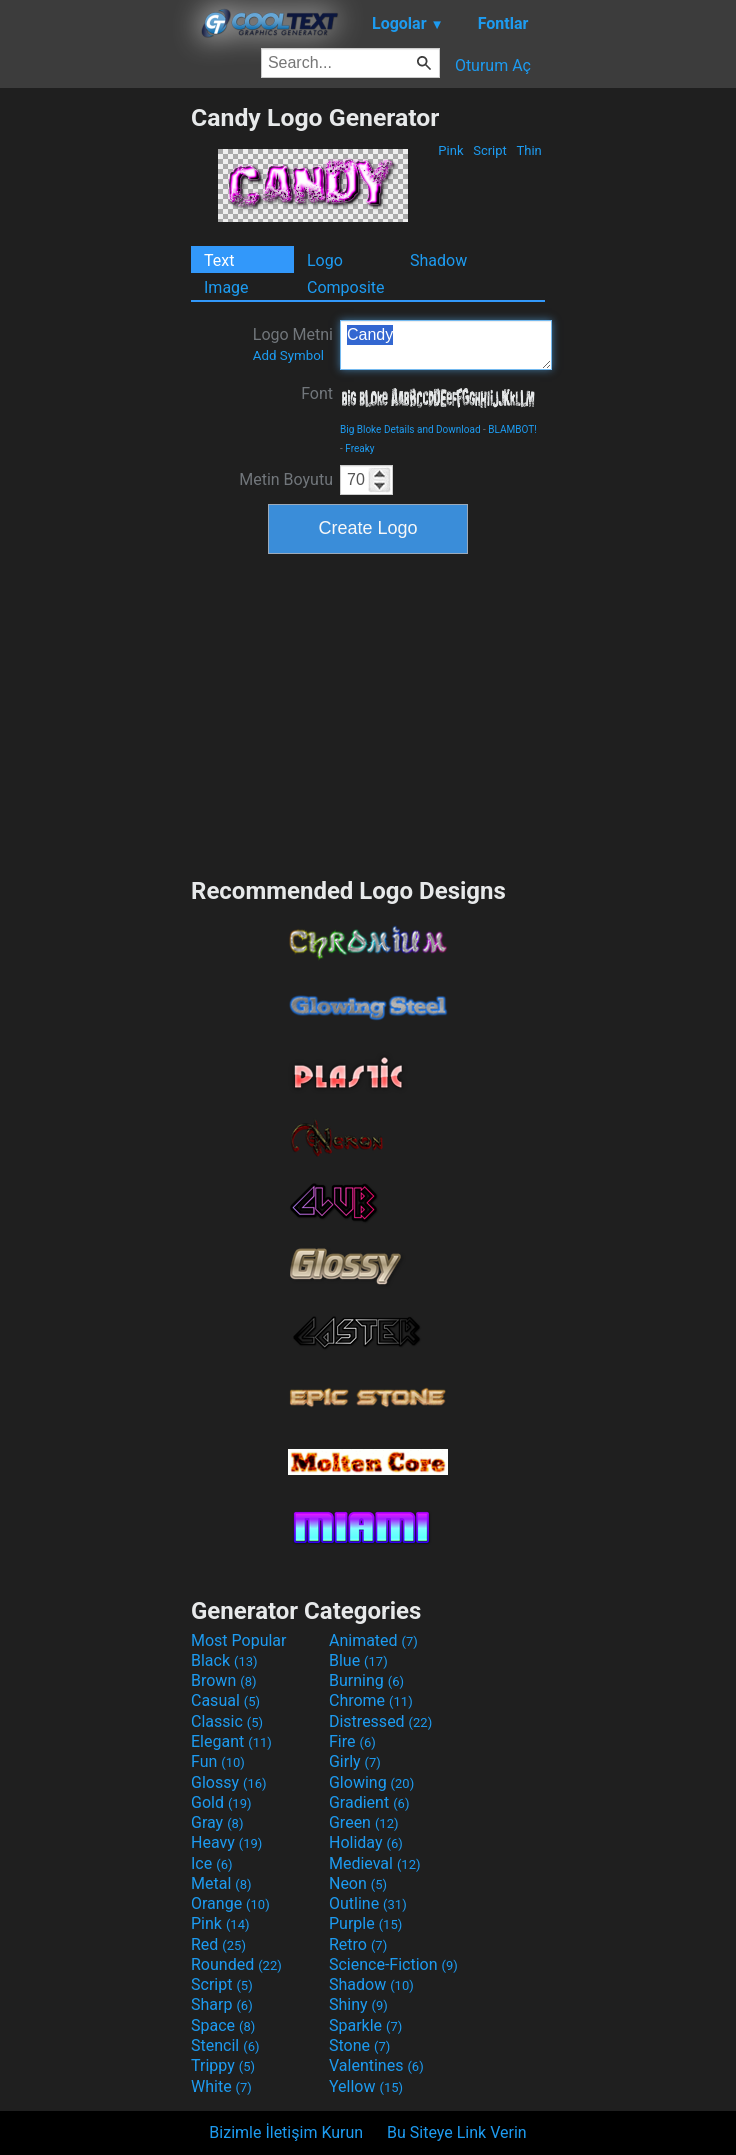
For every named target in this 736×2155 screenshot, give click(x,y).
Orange (230, 1903)
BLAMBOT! (512, 429)
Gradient (369, 1802)
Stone (359, 2045)
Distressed (380, 1721)
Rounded (236, 1964)
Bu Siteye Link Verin (457, 2132)
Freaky (359, 448)
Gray (217, 1822)
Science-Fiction (393, 1964)
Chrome (371, 1700)
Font (317, 393)
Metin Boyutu (286, 479)
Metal (221, 1883)
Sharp (222, 2004)
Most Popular (239, 1640)
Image (226, 287)
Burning (366, 1680)
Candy (446, 345)
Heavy (226, 1842)
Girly (355, 1761)
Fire (352, 1741)
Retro (358, 1944)
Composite (346, 287)
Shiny (358, 2004)
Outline (368, 1903)
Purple (365, 1923)
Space (223, 2025)
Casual (225, 1700)
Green (364, 1822)
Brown (223, 1680)
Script (490, 150)
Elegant (231, 1741)
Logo (325, 260)
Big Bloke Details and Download (410, 429)
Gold (221, 1802)
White (221, 2086)
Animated (373, 1640)
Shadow (438, 260)
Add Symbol (288, 355)
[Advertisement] (95, 403)
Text (219, 260)
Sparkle (365, 2025)
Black (224, 1660)
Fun (218, 1761)
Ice (211, 1863)
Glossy (229, 1782)
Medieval (375, 1863)
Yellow (366, 2086)
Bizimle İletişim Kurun (286, 2132)
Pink (451, 150)
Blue (358, 1660)
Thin (529, 150)
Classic (227, 1721)
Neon (358, 1883)
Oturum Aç (493, 65)
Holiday (366, 1842)
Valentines (376, 2065)
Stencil (225, 2045)
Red (218, 1944)
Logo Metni (293, 344)
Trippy (223, 2065)
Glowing (371, 1782)
